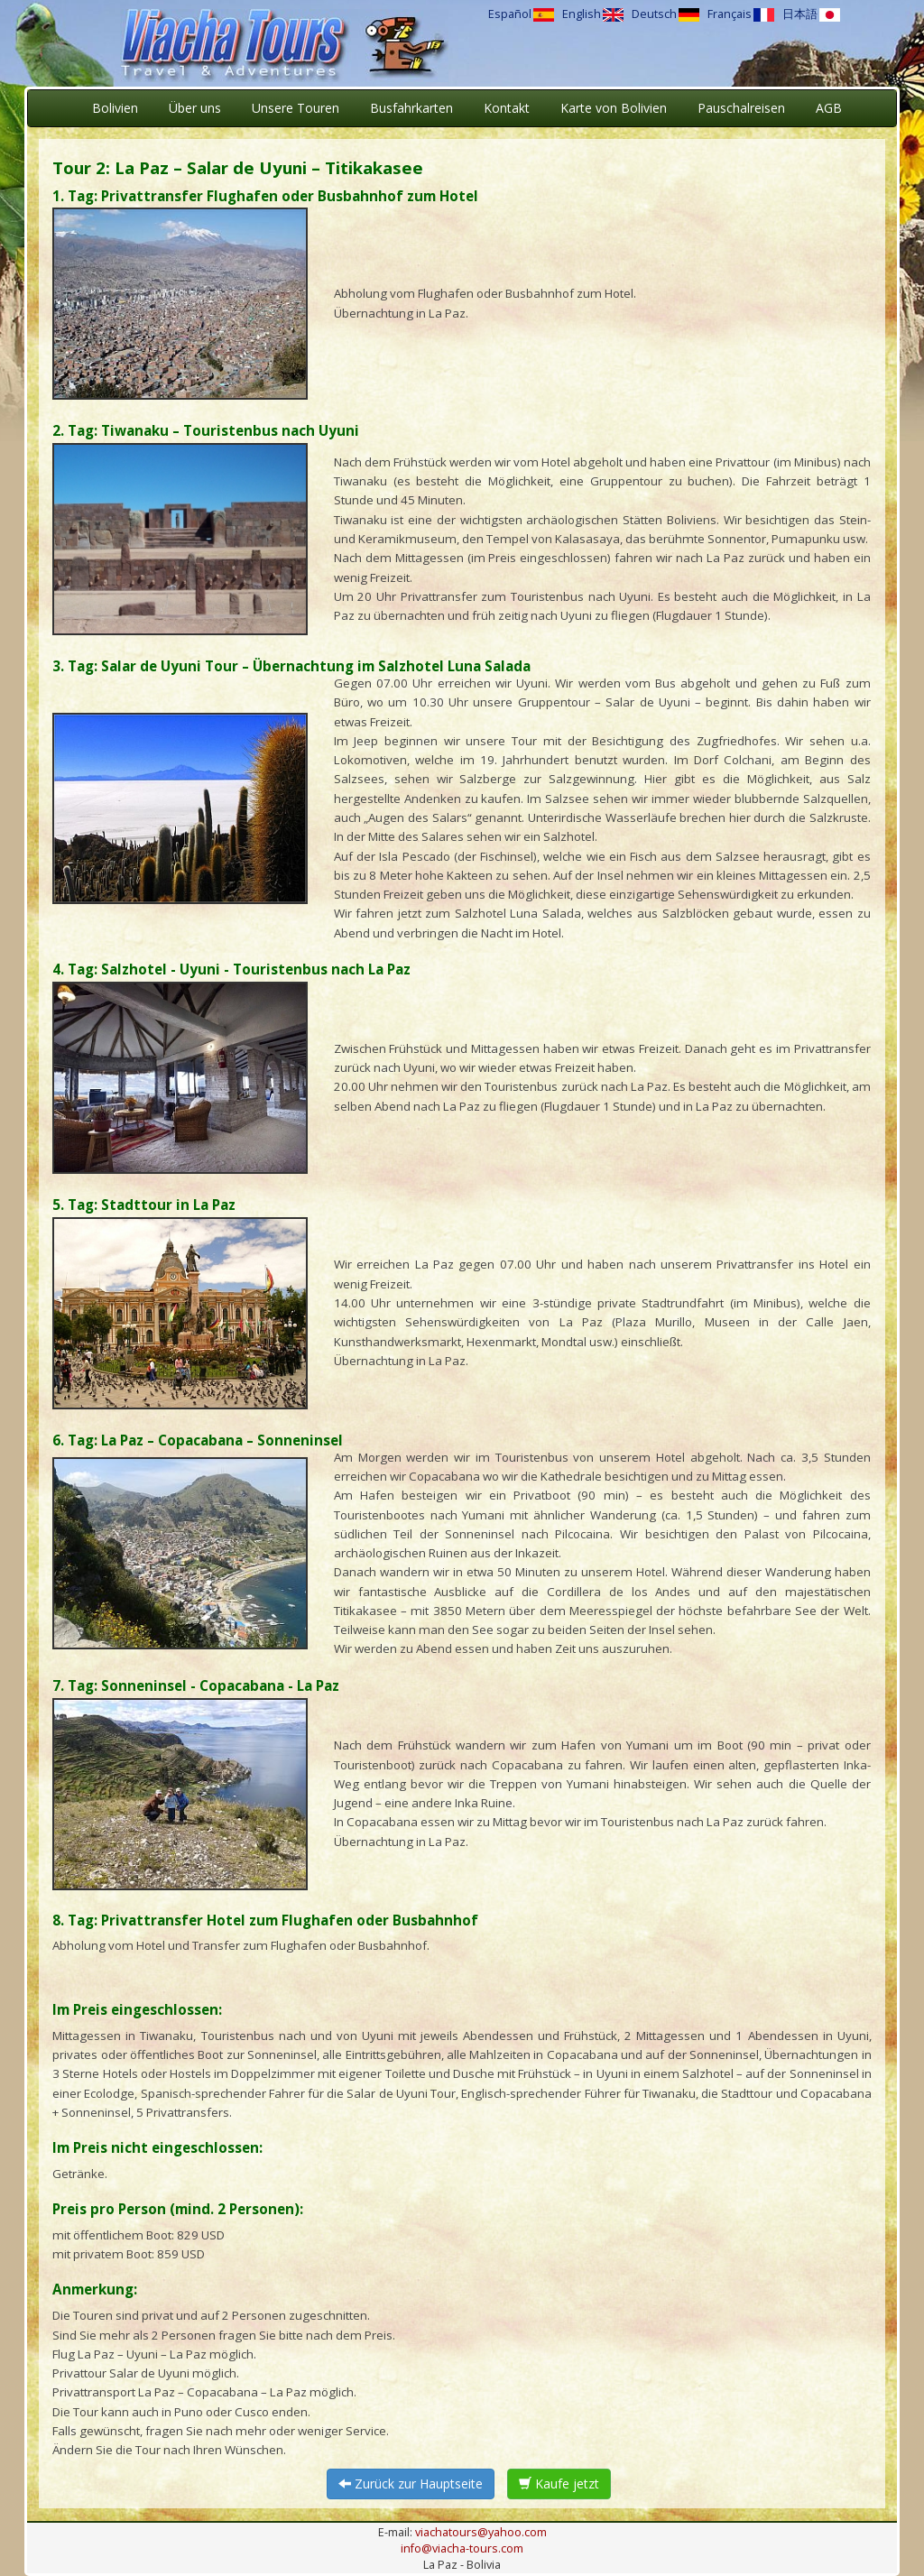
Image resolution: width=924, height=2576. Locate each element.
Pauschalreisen (741, 107)
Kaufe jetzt (559, 2483)
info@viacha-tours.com (462, 2548)
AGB (829, 107)
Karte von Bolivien (613, 107)
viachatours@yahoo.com (481, 2532)
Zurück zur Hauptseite (410, 2483)
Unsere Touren (295, 107)
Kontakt (507, 107)
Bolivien (115, 107)
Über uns (195, 107)
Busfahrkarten (411, 107)
